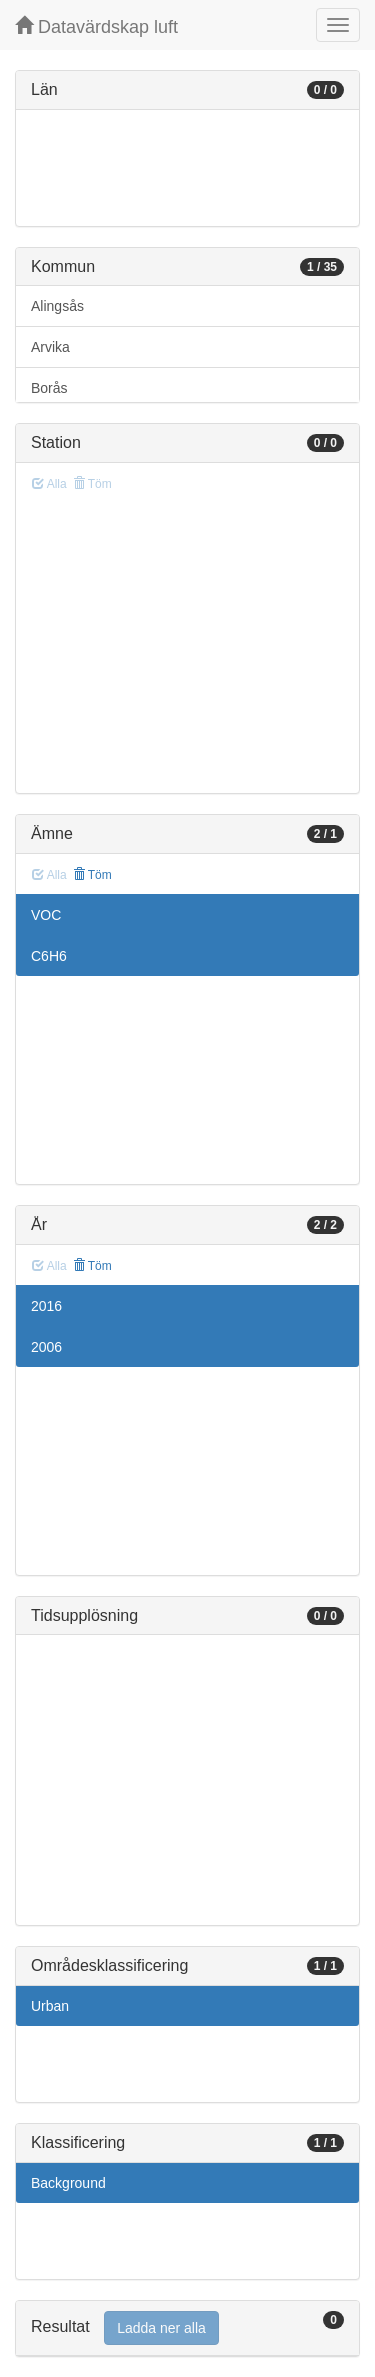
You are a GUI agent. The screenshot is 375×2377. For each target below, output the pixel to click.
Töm (92, 875)
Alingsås (57, 306)
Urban (50, 2006)
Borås (49, 388)
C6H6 (49, 956)
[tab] (187, 2328)
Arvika (50, 347)
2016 (46, 1306)
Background (68, 2183)
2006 (46, 1347)
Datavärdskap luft (96, 26)
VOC (46, 915)
